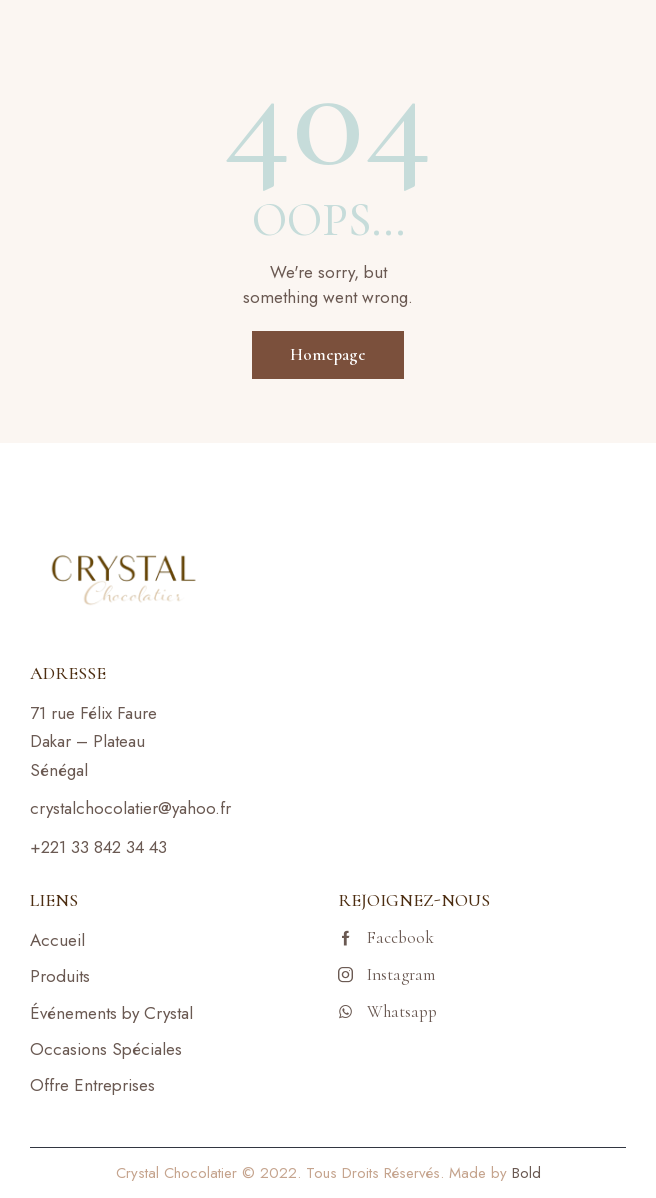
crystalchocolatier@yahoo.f (127, 808)
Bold (526, 1173)
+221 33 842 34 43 (98, 847)
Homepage (328, 354)
